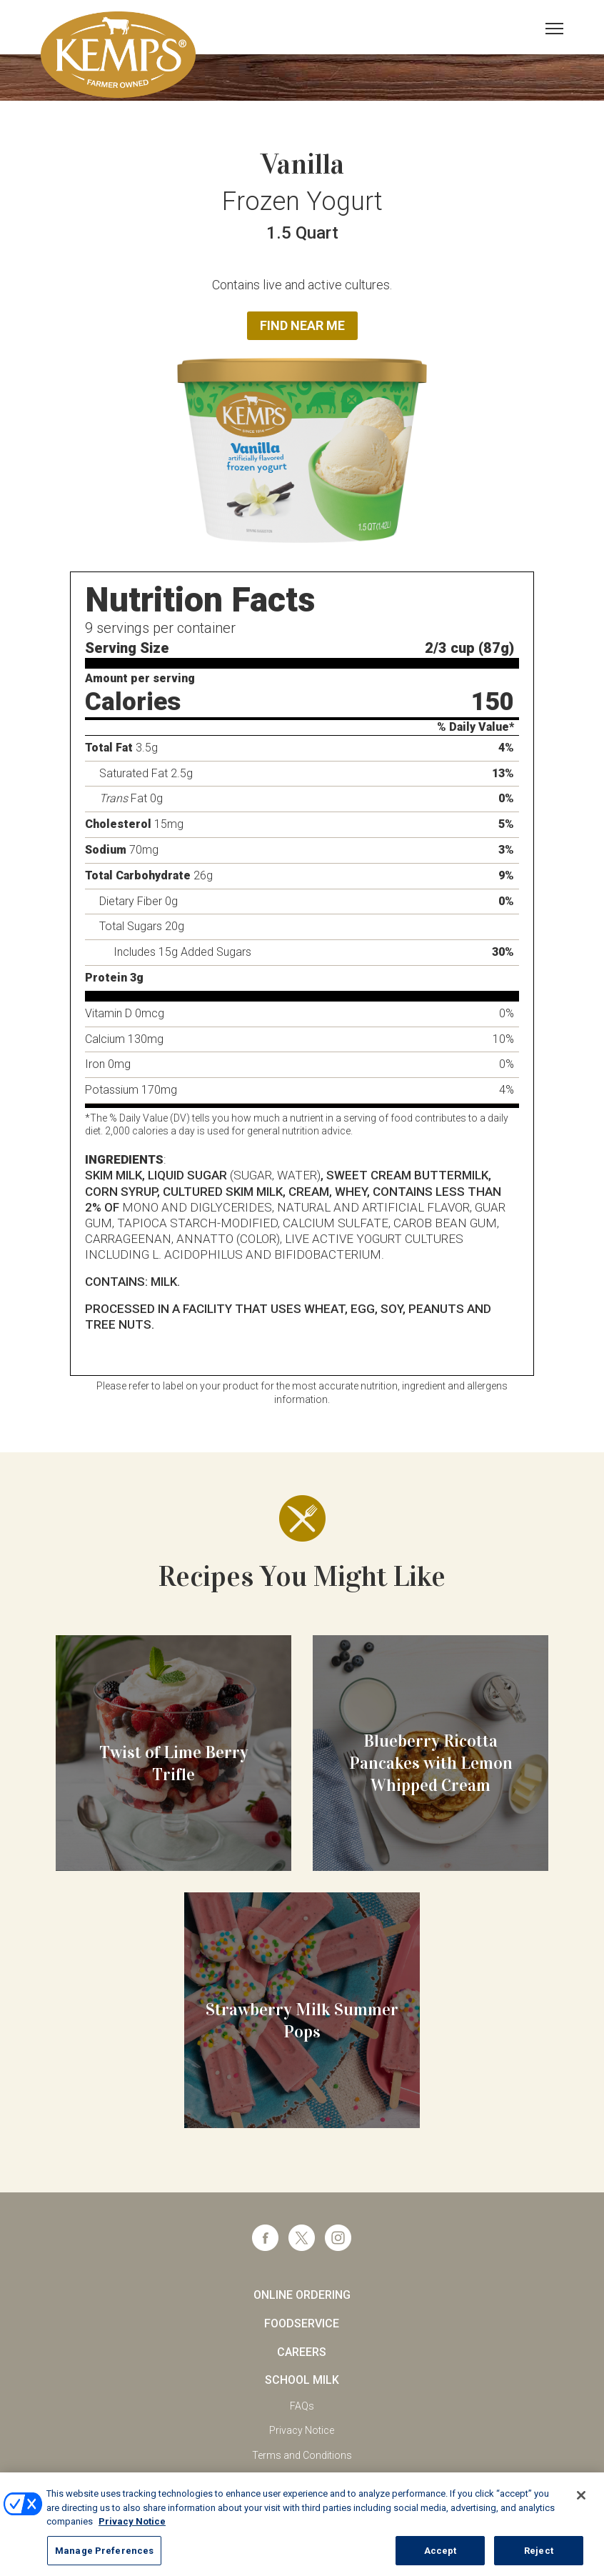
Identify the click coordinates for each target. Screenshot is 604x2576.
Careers (301, 2352)
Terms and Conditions (302, 2455)
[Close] (581, 2508)
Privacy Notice (301, 2430)
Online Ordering (302, 2295)
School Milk (302, 2380)
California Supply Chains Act (302, 2479)
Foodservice (301, 2323)
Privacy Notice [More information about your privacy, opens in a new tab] (132, 2534)
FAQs (302, 2406)
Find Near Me (302, 325)
